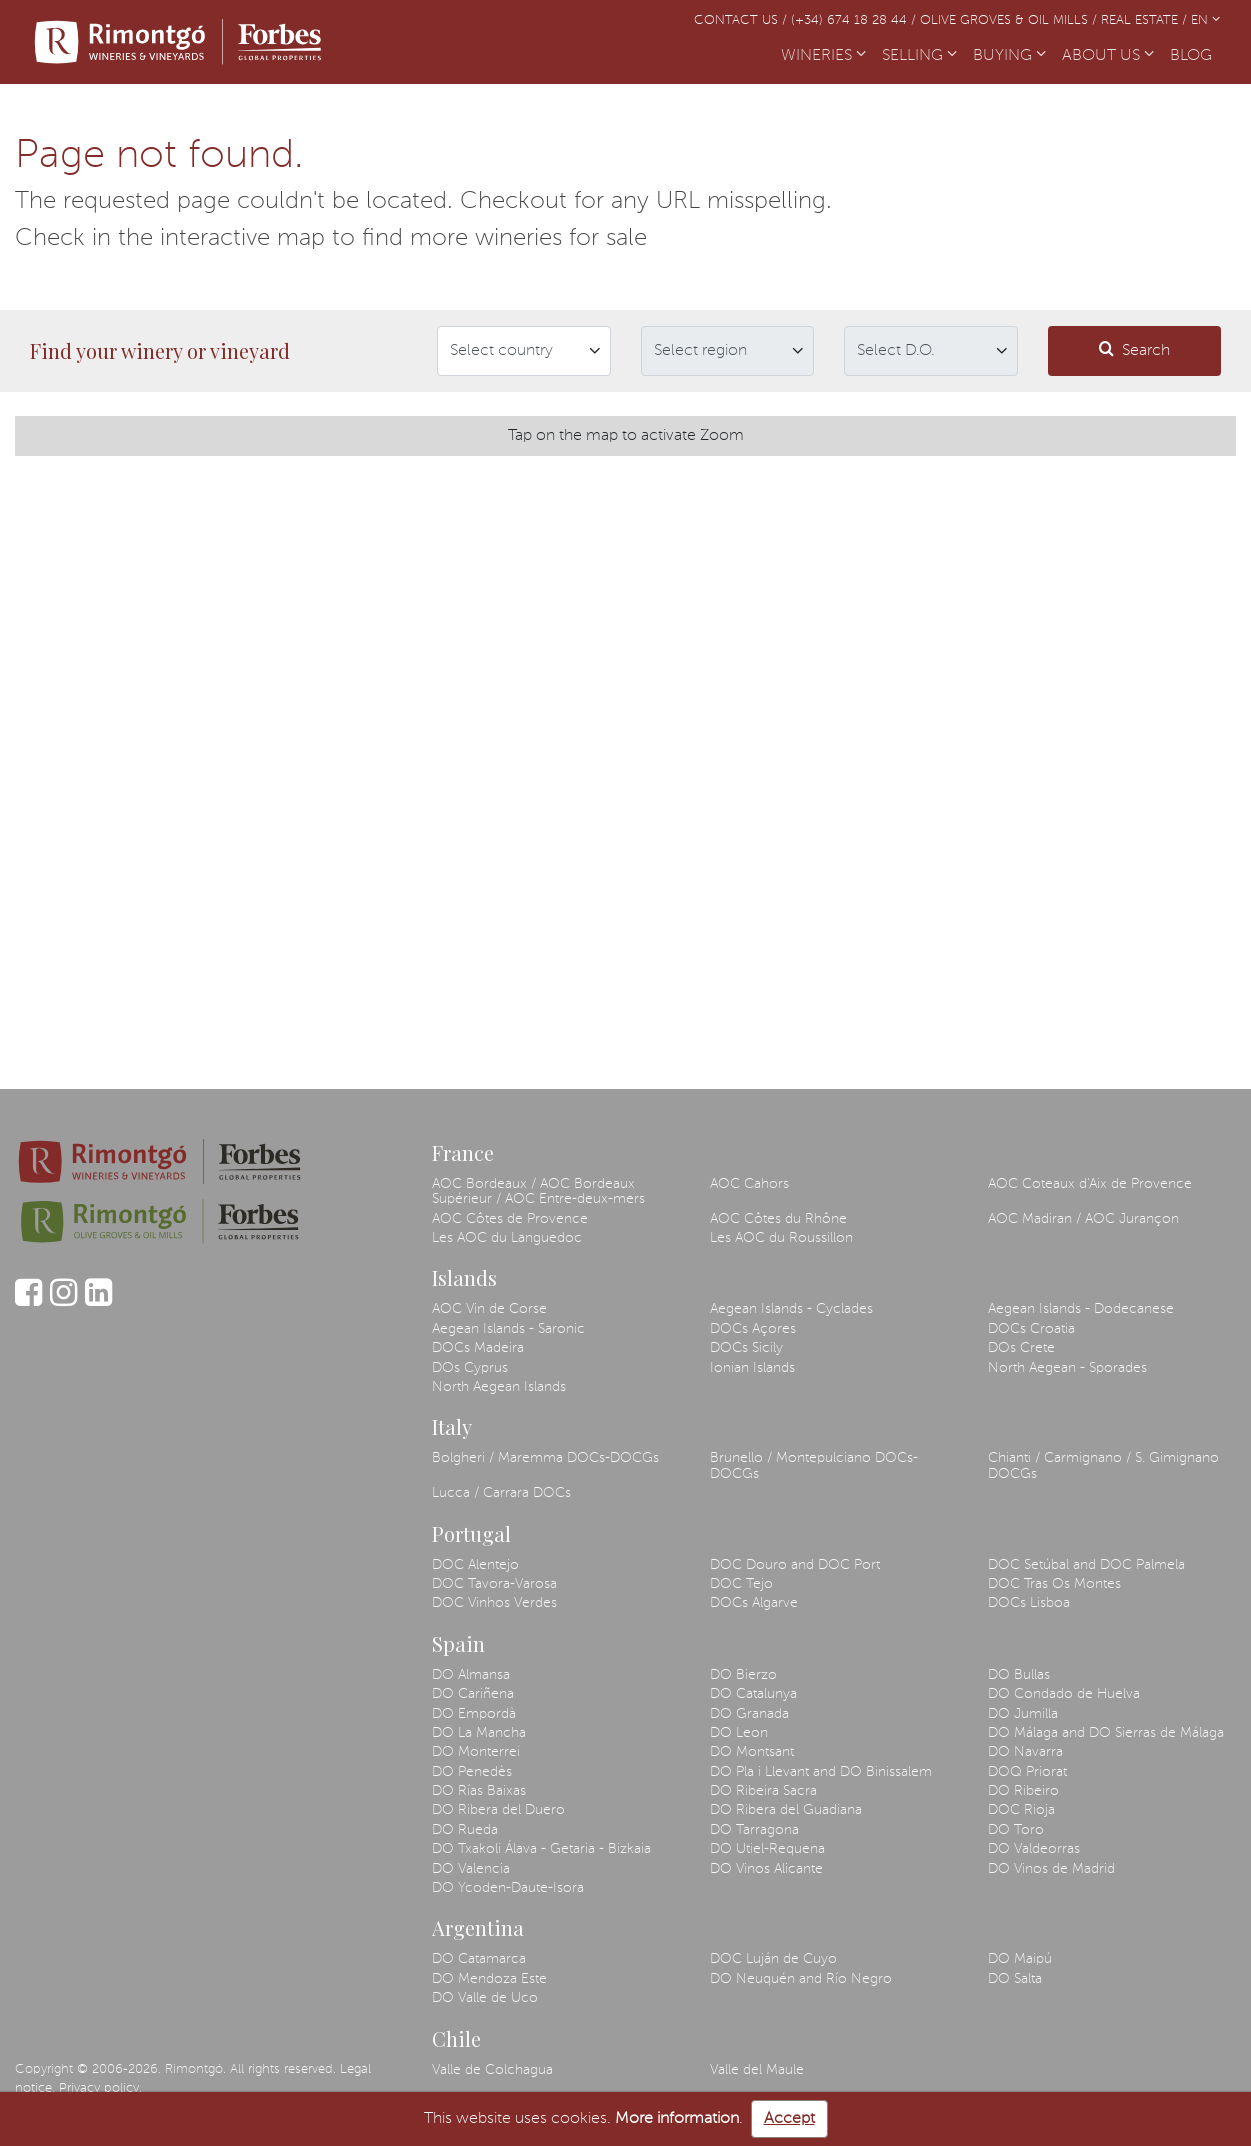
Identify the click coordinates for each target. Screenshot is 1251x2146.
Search (1134, 349)
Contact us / (742, 20)
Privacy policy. (100, 2088)
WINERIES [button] (823, 56)
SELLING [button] (919, 56)
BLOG (1195, 54)
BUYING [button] (1009, 56)
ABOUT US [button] (1108, 56)
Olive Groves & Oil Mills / (1010, 20)
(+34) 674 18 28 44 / (855, 20)
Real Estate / (1146, 20)
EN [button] (1205, 20)
